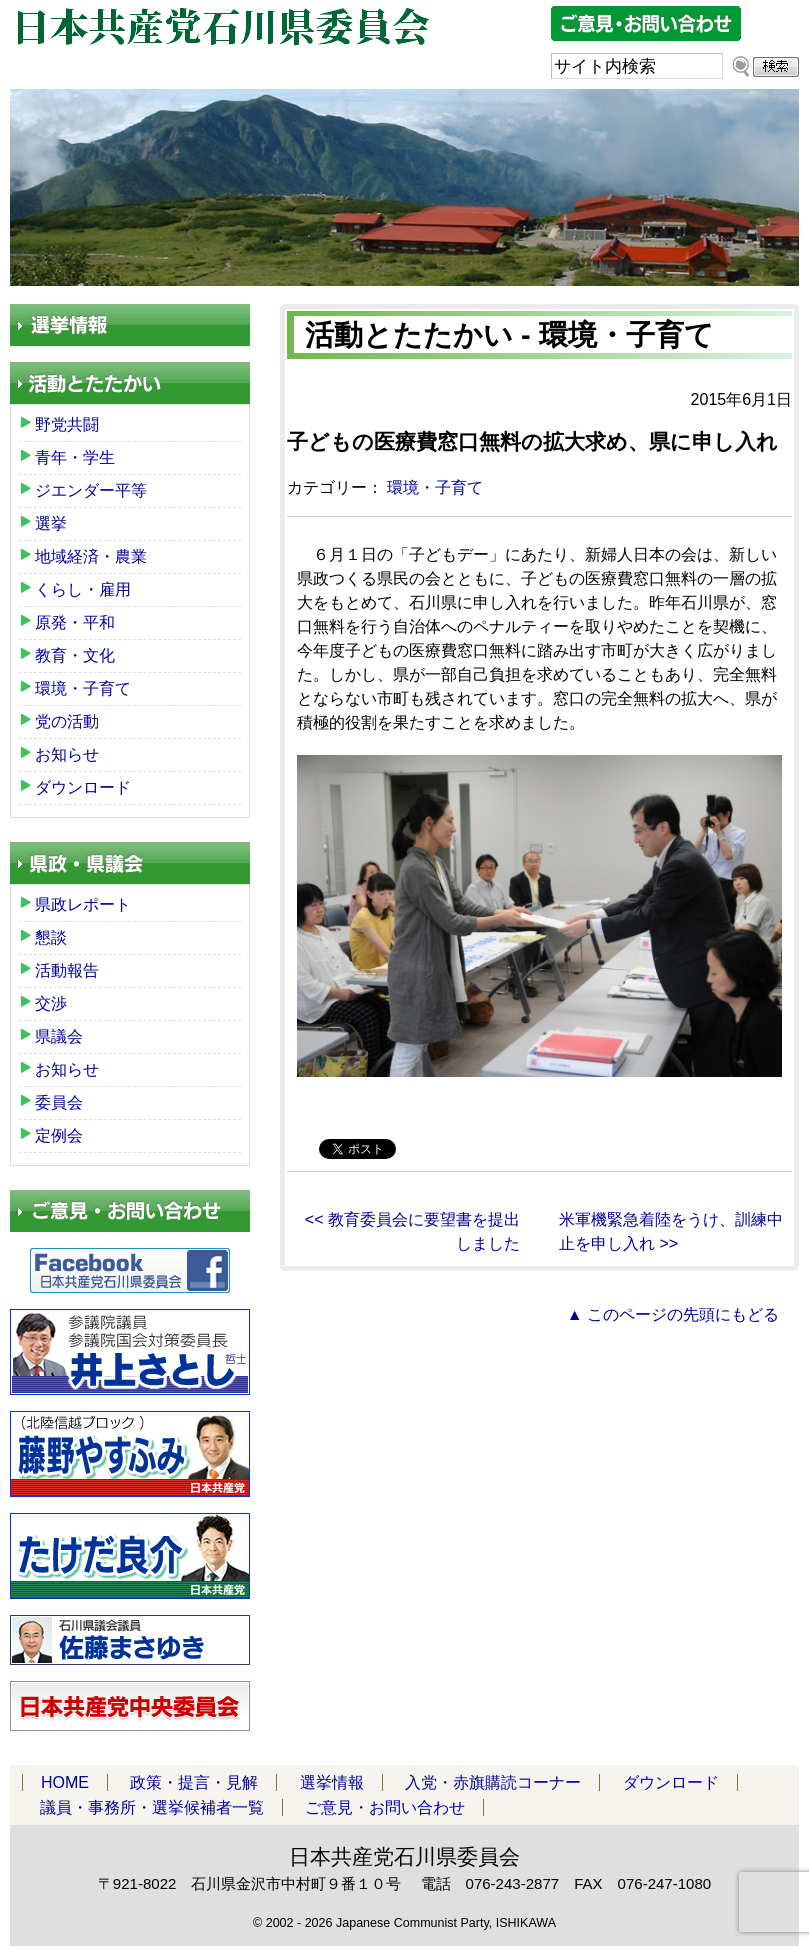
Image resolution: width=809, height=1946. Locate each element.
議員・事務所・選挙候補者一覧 (152, 1807)
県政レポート (83, 904)
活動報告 (67, 970)
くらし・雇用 (83, 589)
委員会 (59, 1102)
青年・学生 (75, 457)
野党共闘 (67, 424)
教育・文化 (75, 655)
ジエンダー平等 (91, 490)
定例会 (59, 1135)
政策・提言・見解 (194, 1782)
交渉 (51, 1003)
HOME (65, 1782)
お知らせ (67, 754)
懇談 (51, 937)
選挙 (51, 523)
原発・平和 (75, 622)
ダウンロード (83, 787)
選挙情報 (332, 1782)
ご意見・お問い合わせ (385, 1807)
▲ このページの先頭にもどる (673, 1314)
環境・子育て (435, 487)
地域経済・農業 (91, 556)
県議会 (59, 1036)
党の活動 (67, 721)
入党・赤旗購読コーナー (493, 1782)
